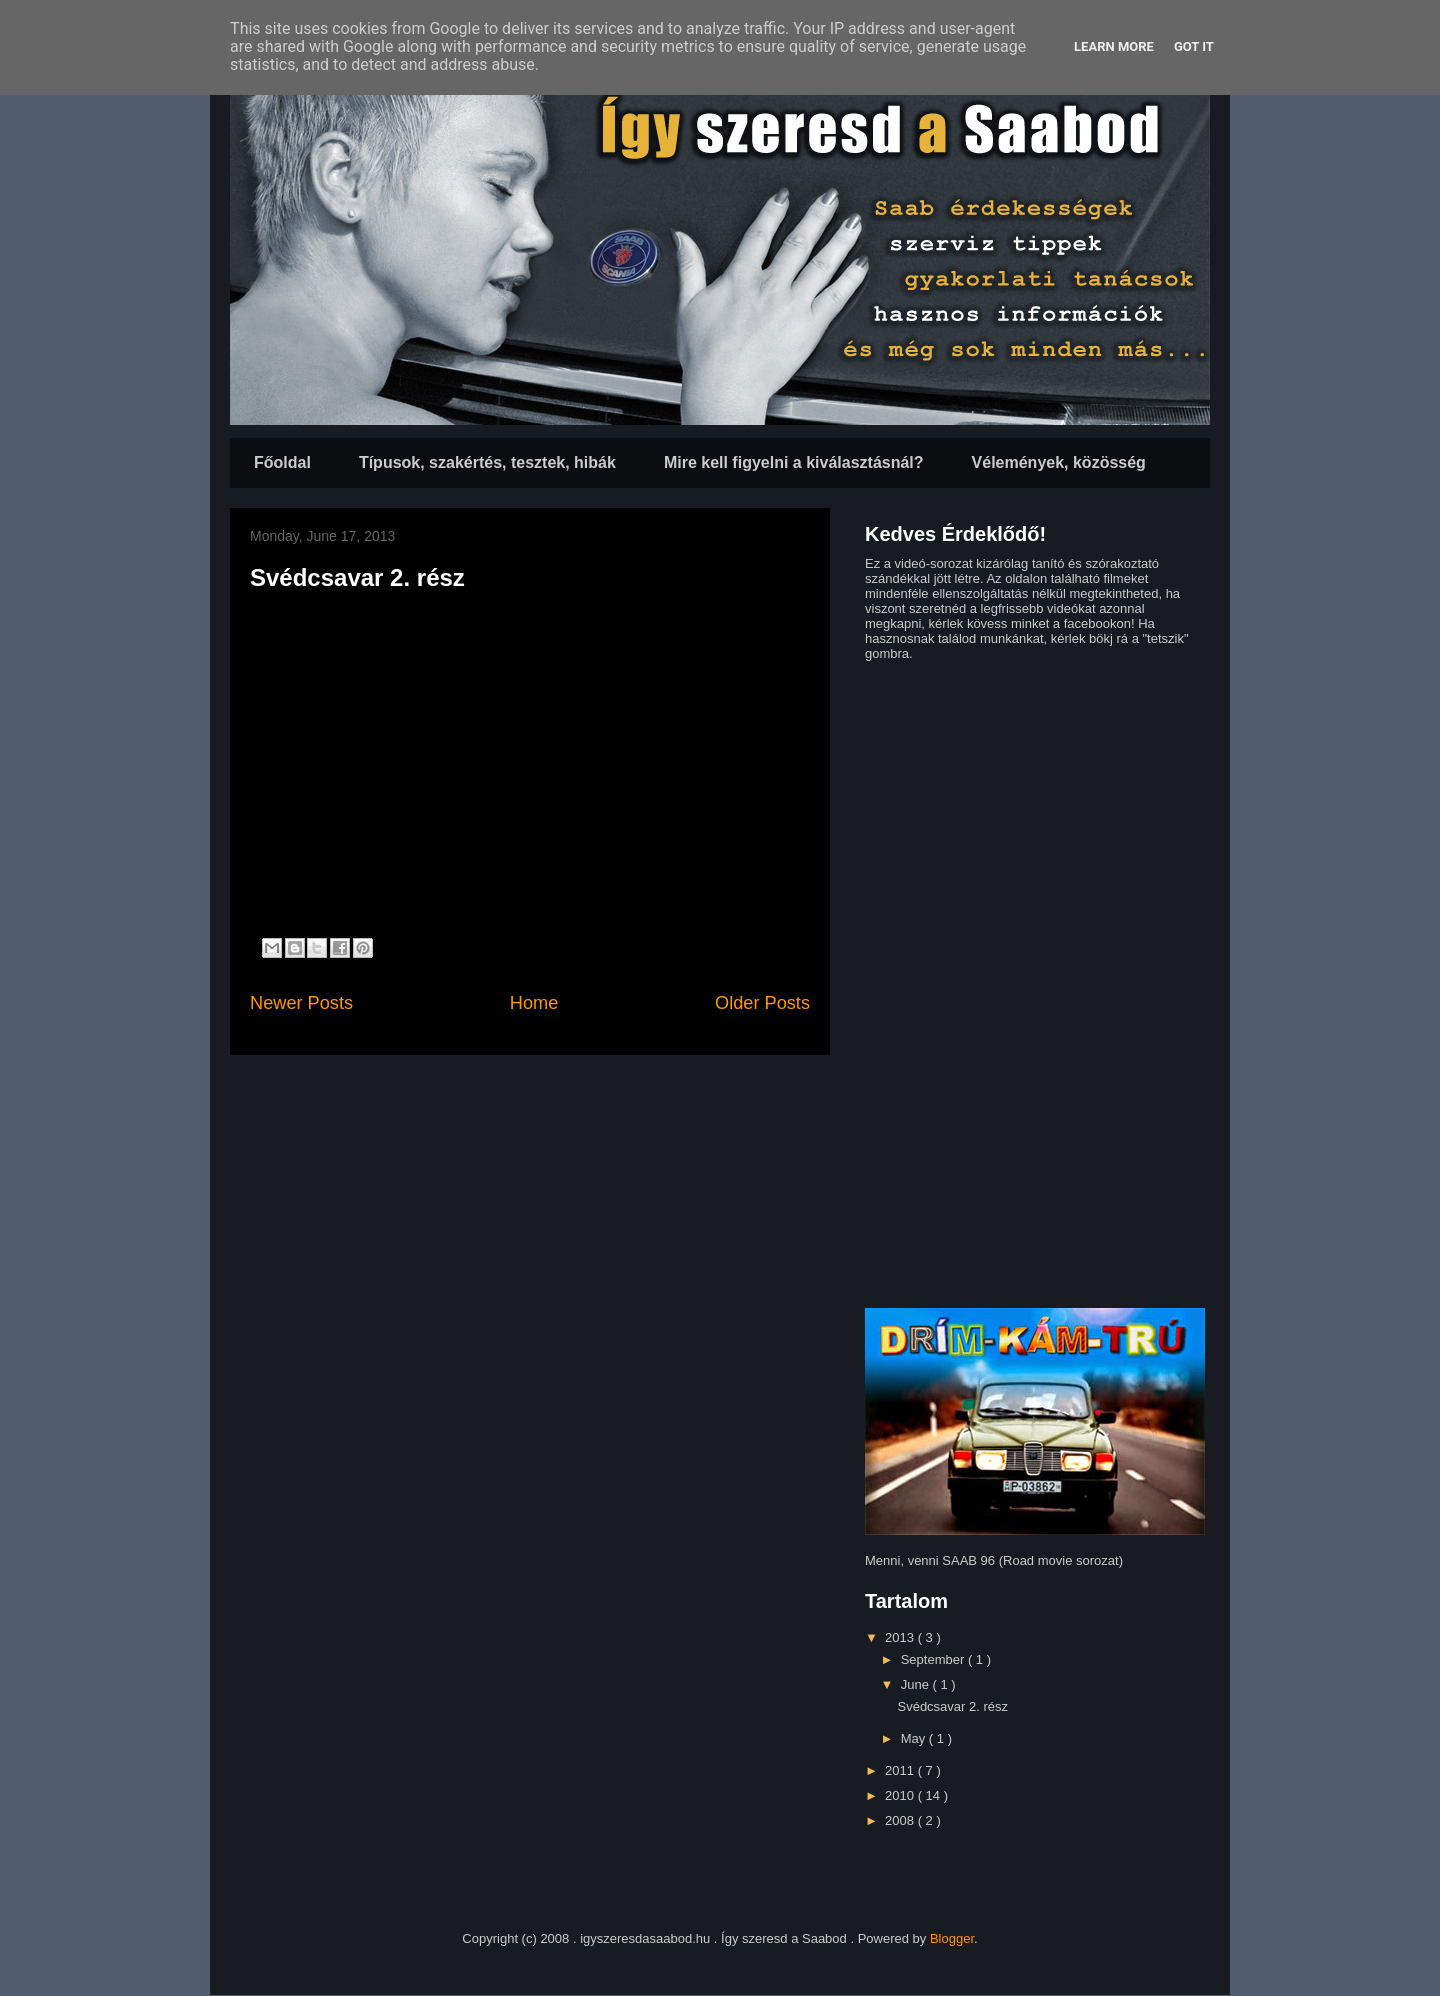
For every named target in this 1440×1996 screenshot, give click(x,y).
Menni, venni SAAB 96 (930, 1560)
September (934, 1659)
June (917, 1684)
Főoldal (282, 462)
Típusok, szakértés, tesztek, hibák (487, 462)
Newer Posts (301, 1003)
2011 (901, 1770)
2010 (901, 1795)
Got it (1194, 46)
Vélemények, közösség (1059, 462)
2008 (901, 1820)
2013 (901, 1637)
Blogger (952, 1938)
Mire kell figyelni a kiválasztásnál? (794, 462)
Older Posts (762, 1003)
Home (534, 1003)
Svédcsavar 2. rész (357, 577)
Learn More (1114, 46)
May (915, 1738)
